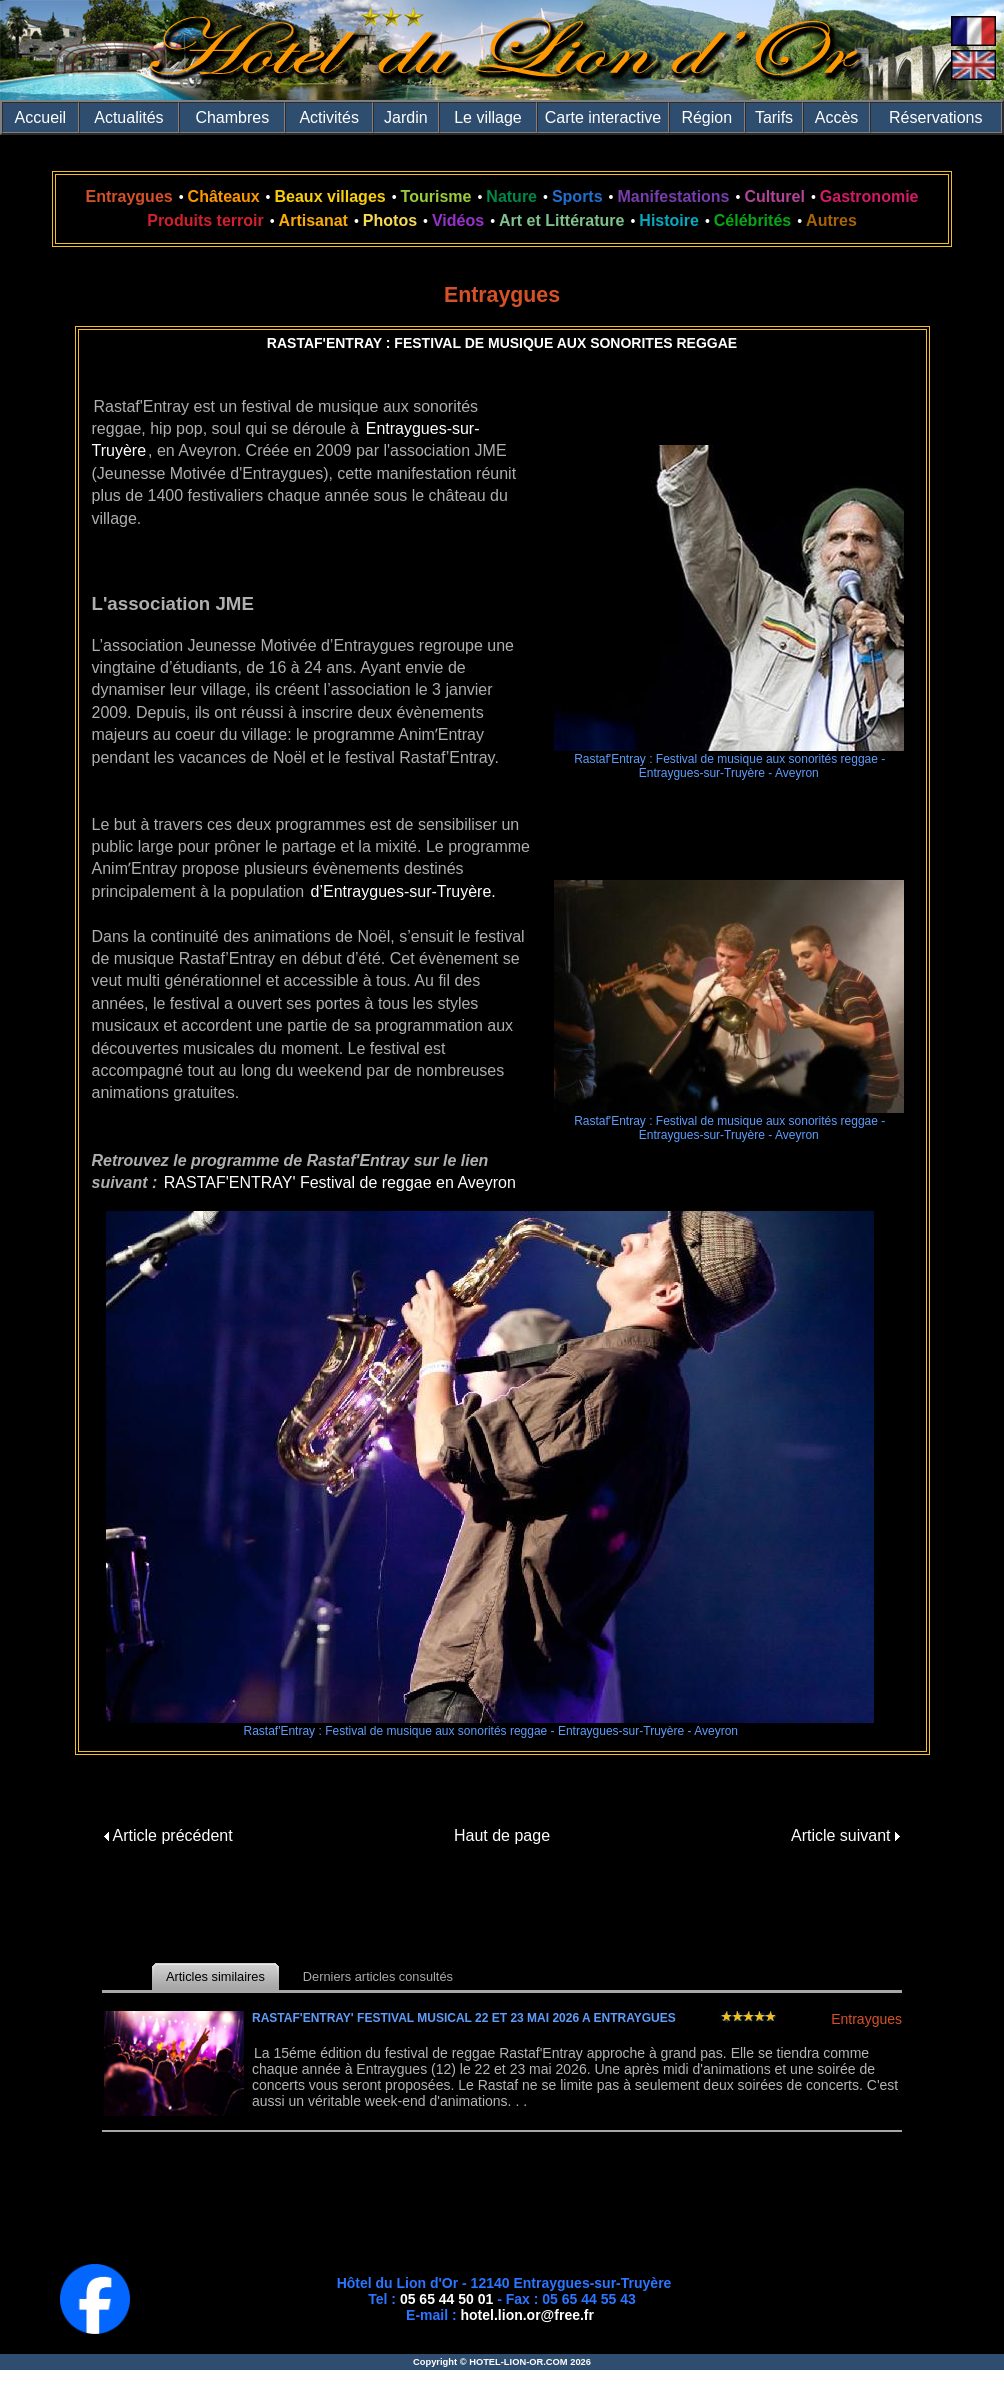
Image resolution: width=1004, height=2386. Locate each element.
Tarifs (774, 117)
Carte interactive (603, 117)
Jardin (406, 117)
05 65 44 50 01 (446, 2299)
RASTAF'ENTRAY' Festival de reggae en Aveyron (340, 1182)
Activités (329, 117)
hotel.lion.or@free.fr (527, 2315)
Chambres (232, 117)
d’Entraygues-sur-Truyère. (403, 891)
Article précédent (168, 1835)
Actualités (128, 117)
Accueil (41, 117)
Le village (488, 117)
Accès (837, 117)
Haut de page (502, 1835)
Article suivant (845, 1835)
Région (706, 117)
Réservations (935, 117)
